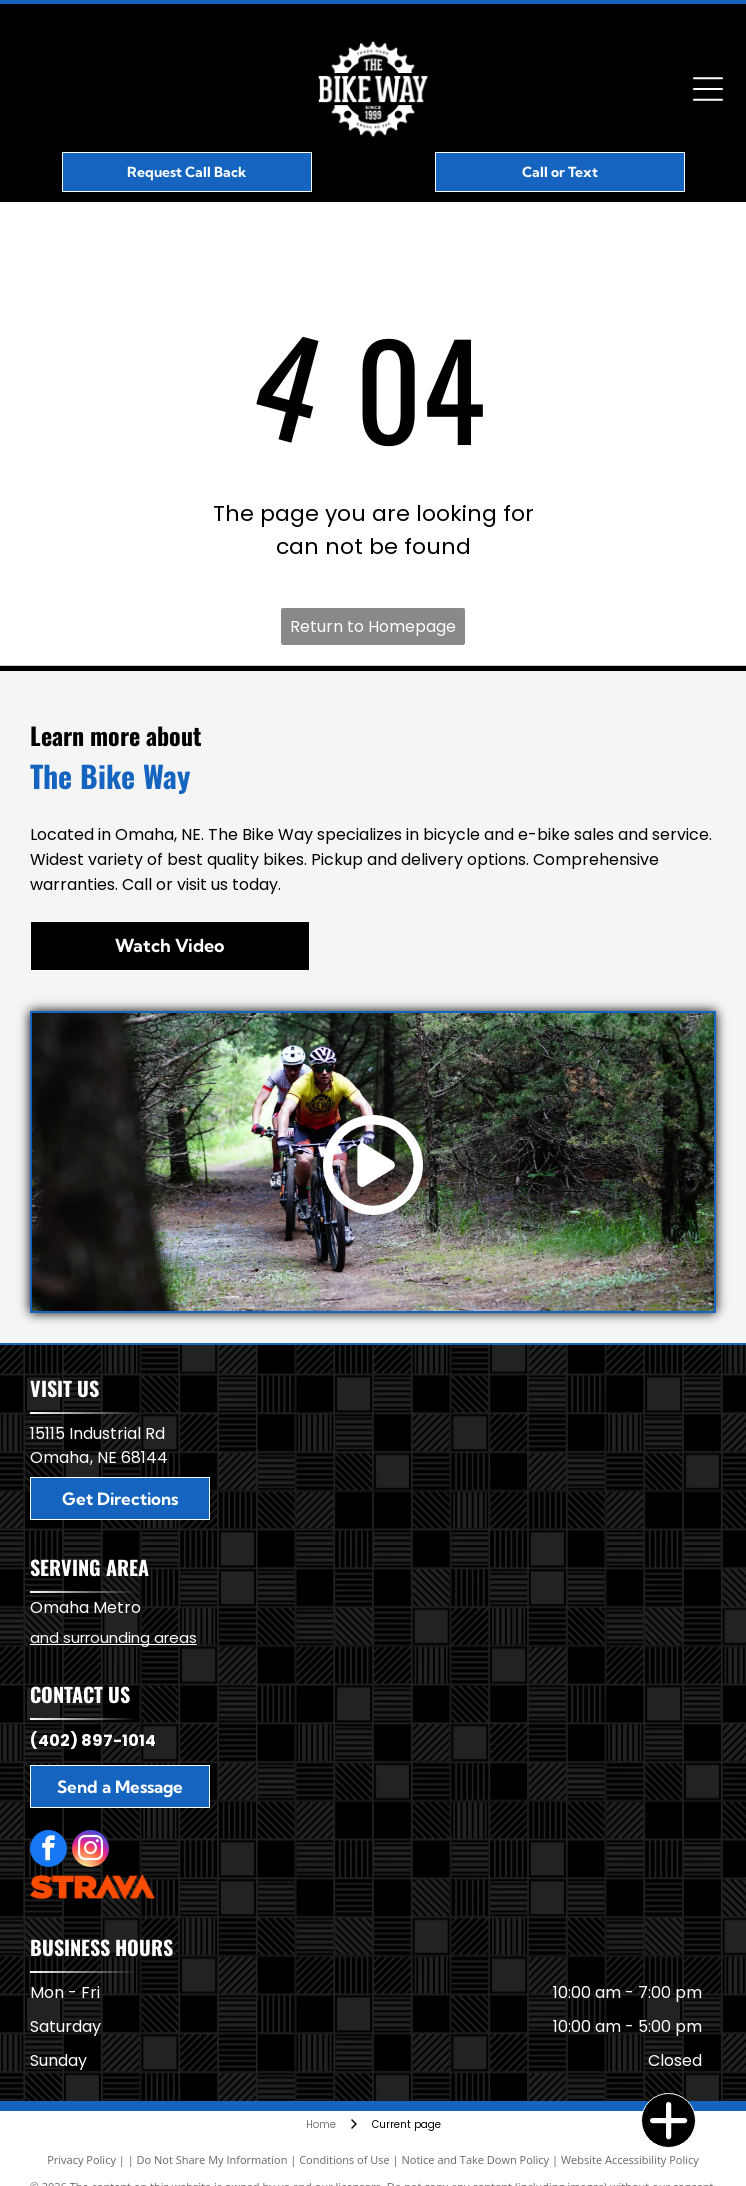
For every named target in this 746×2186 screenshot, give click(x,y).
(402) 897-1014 (93, 1740)
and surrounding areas (113, 1637)
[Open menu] (708, 89)
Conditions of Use (344, 2159)
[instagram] (90, 1851)
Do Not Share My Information (212, 2159)
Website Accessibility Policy (630, 2159)
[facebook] (48, 1851)
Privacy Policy (81, 2159)
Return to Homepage (373, 626)
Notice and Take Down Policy (476, 2159)
